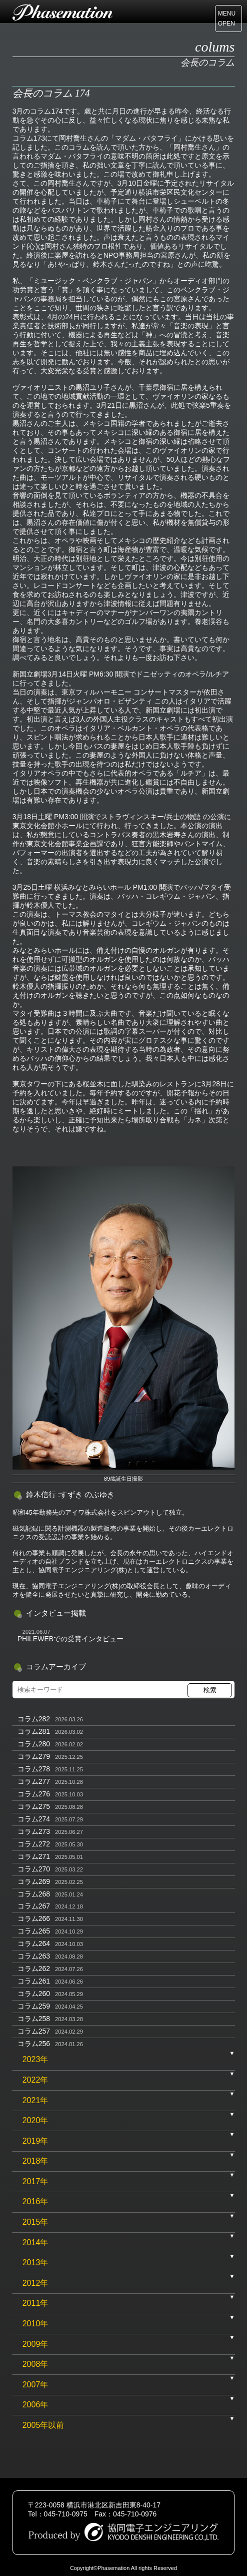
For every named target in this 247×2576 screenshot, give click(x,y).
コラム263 (34, 1956)
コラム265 (34, 1931)
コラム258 (34, 2019)
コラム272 (34, 1844)
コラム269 (34, 1881)
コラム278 (34, 1769)
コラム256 (34, 2044)
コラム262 (34, 1969)
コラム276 (34, 1794)
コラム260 (34, 1994)
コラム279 (34, 1756)
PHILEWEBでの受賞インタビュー (71, 1639)
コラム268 (34, 1894)
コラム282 (34, 1719)
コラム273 (34, 1831)
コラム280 (34, 1744)
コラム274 (34, 1819)
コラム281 (34, 1731)
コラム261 (34, 1981)
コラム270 (34, 1869)
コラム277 (34, 1781)
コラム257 (34, 2031)
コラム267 (34, 1906)
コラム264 (34, 1944)
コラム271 (34, 1856)
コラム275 (34, 1806)
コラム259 (34, 2006)
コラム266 (34, 1918)
